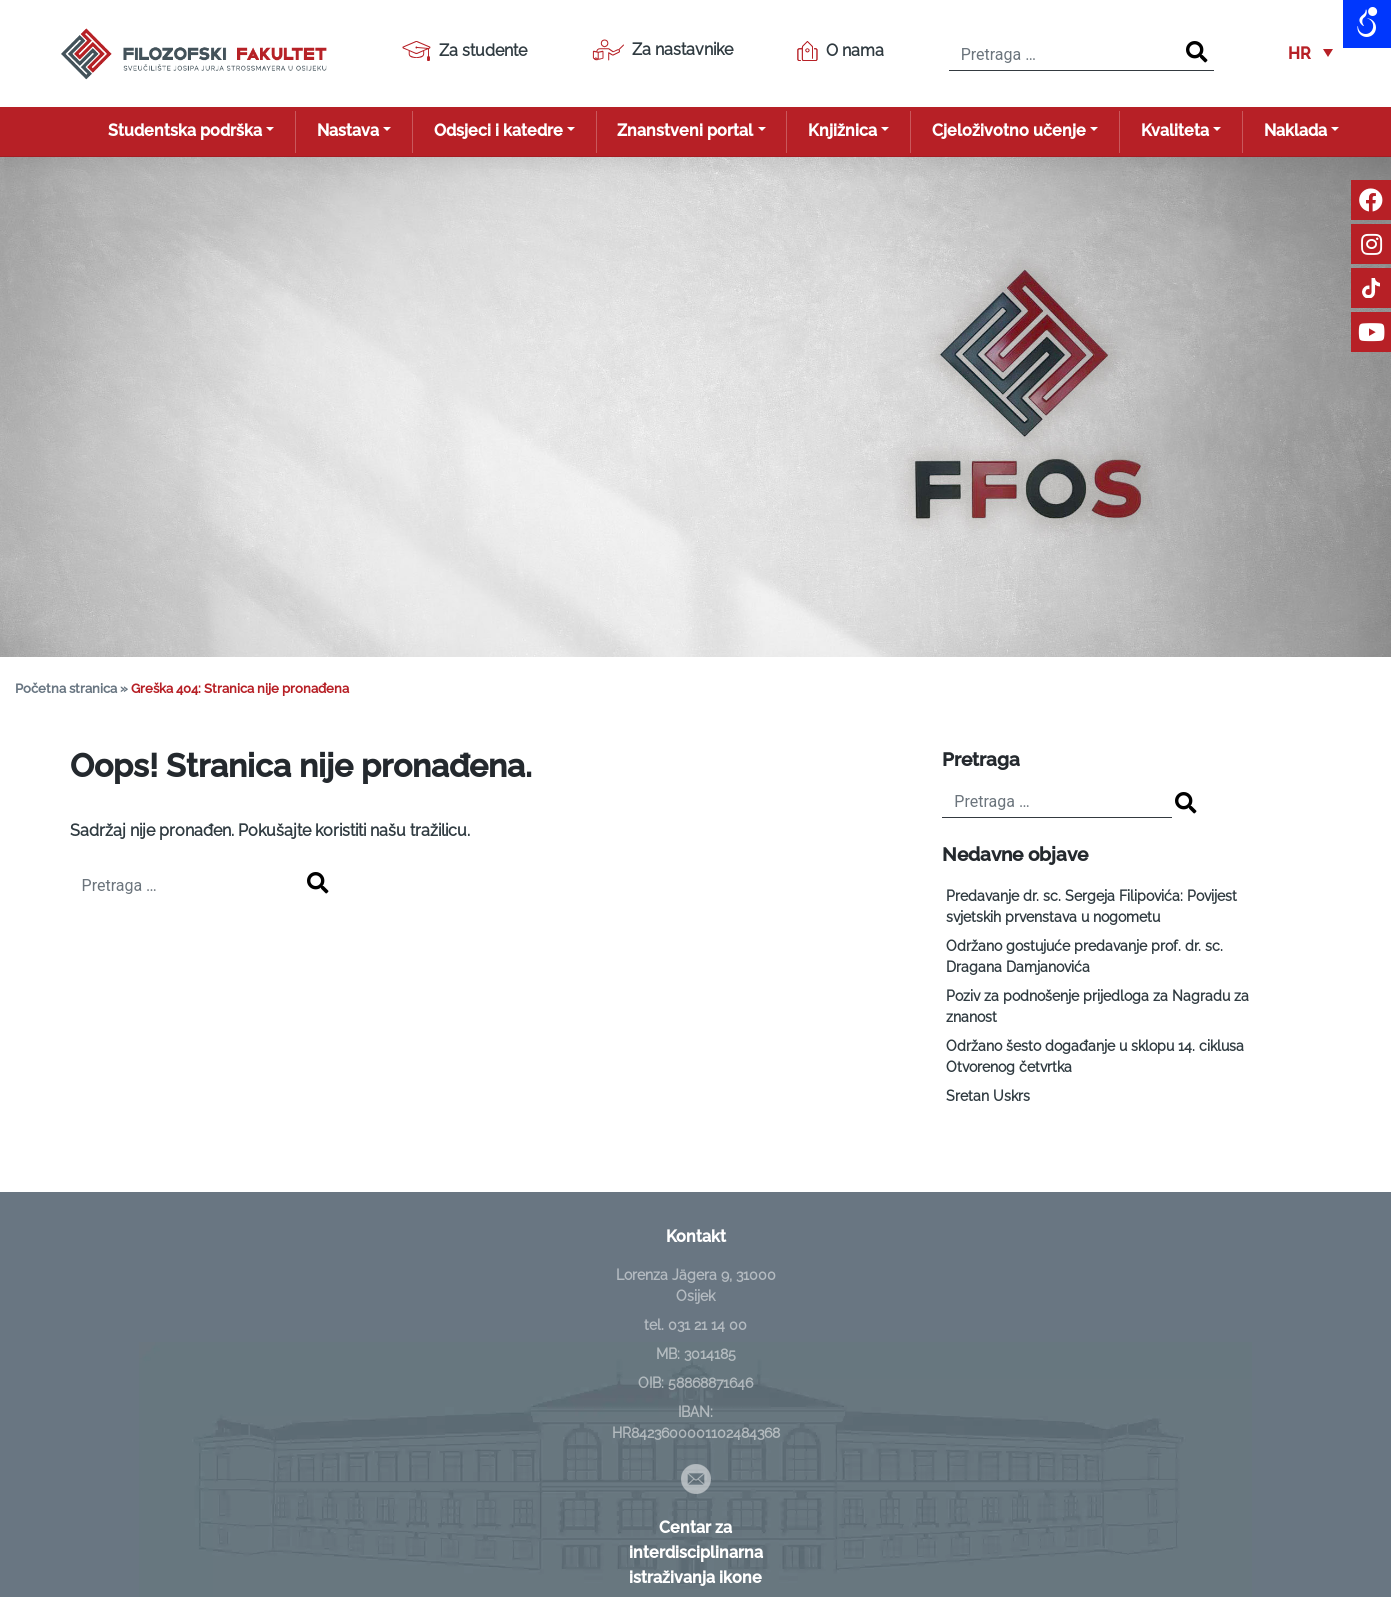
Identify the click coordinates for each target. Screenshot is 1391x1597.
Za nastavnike (662, 50)
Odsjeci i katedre (498, 130)
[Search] (1197, 53)
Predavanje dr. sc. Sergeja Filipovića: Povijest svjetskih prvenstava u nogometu (1091, 906)
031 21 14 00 (707, 1325)
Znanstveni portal (685, 130)
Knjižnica (842, 130)
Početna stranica (66, 688)
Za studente (464, 51)
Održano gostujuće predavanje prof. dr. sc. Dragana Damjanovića (1084, 956)
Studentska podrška (185, 130)
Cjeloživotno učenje (1009, 130)
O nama (840, 51)
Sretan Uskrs (988, 1096)
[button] (1310, 53)
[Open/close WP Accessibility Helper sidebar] (1367, 24)
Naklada (1295, 130)
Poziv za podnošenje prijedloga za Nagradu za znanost (1097, 1006)
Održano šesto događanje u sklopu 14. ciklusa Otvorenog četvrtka (1095, 1056)
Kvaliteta (1175, 130)
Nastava (348, 130)
